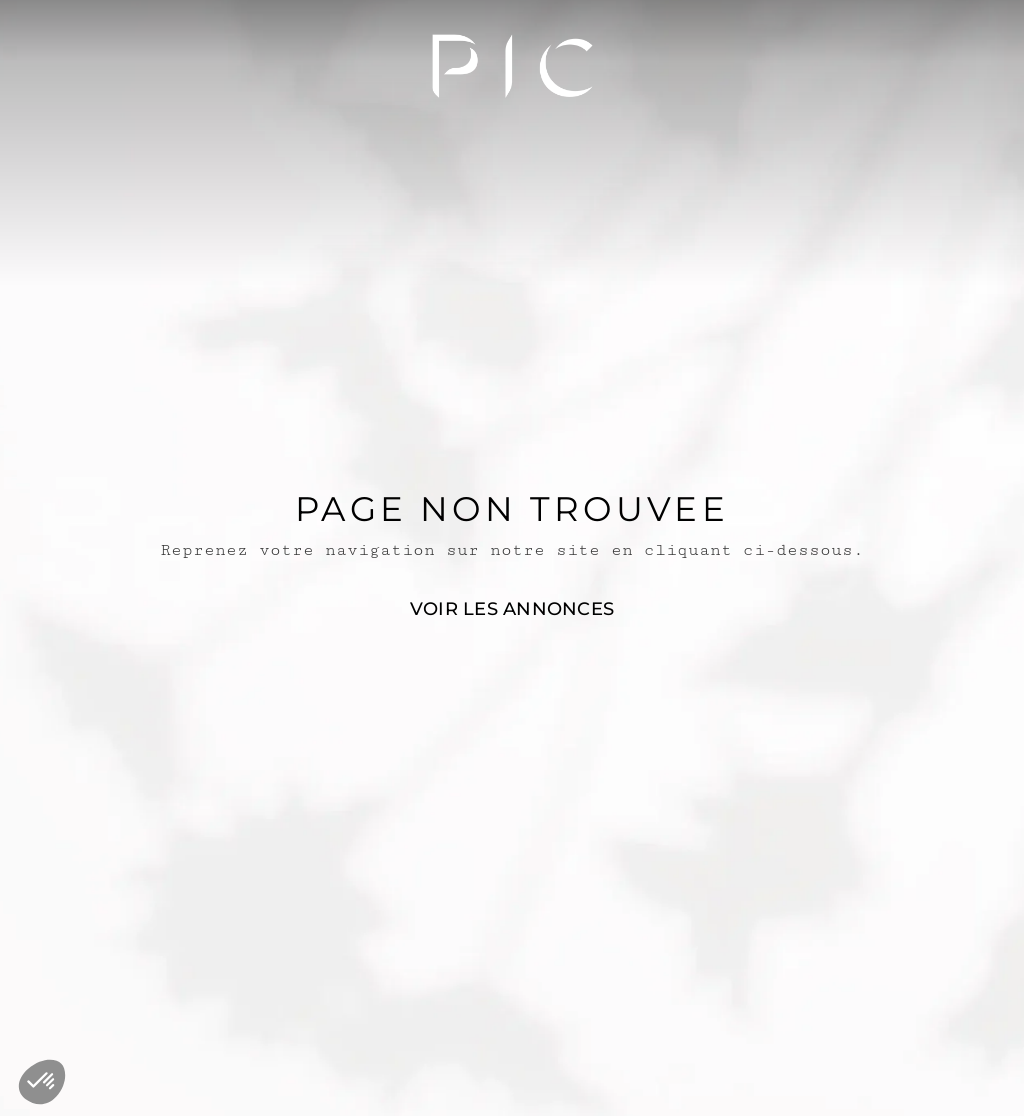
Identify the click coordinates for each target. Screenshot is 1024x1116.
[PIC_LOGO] (512, 65)
